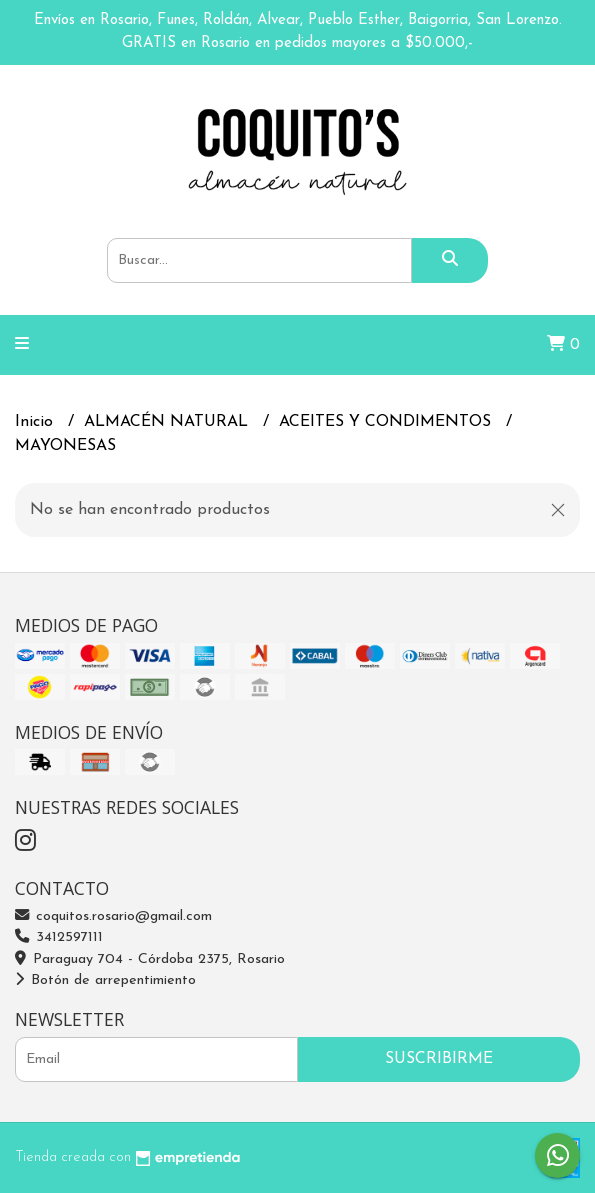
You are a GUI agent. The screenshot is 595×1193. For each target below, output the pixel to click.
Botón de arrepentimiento (105, 980)
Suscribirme (439, 1059)
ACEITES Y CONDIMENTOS (387, 422)
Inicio (36, 422)
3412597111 (59, 937)
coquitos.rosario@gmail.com (113, 916)
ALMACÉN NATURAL (168, 422)
